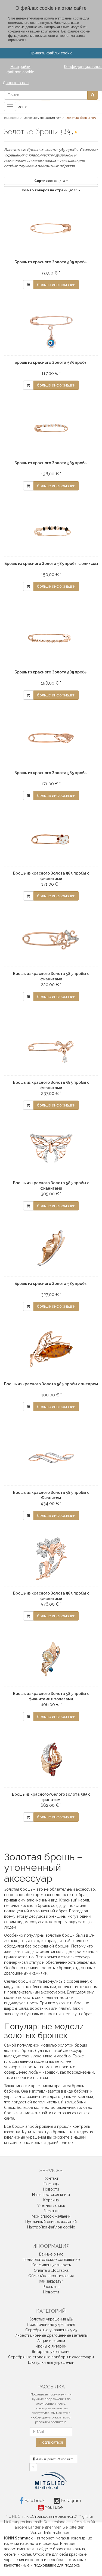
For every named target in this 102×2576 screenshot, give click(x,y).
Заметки (51, 2211)
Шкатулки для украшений (51, 2362)
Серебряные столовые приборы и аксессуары (51, 2357)
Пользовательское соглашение (51, 2259)
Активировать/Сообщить (53, 2459)
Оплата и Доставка (51, 2270)
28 (51, 190)
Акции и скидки (51, 2341)
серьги (10, 2554)
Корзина (51, 2200)
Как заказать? (51, 2281)
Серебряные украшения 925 (51, 2330)
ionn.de (66, 2142)
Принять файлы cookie (51, 53)
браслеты (62, 2549)
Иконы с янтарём (51, 2346)
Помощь (51, 2184)
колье (26, 2554)
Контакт (51, 2178)
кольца (79, 2549)
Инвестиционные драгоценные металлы (51, 2335)
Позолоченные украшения (51, 2324)
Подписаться (51, 2442)
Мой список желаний (51, 2216)
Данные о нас (51, 2254)
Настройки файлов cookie (51, 2227)
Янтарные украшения (51, 2351)
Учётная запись (51, 2205)
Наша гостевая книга (51, 2194)
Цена (51, 181)
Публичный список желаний (51, 2222)
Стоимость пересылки (52, 2516)
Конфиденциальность (51, 2265)
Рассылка (51, 2286)
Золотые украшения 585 (51, 2319)
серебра (50, 2543)
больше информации (56, 285)
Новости (51, 2189)
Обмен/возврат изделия (51, 2276)
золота (31, 2543)
